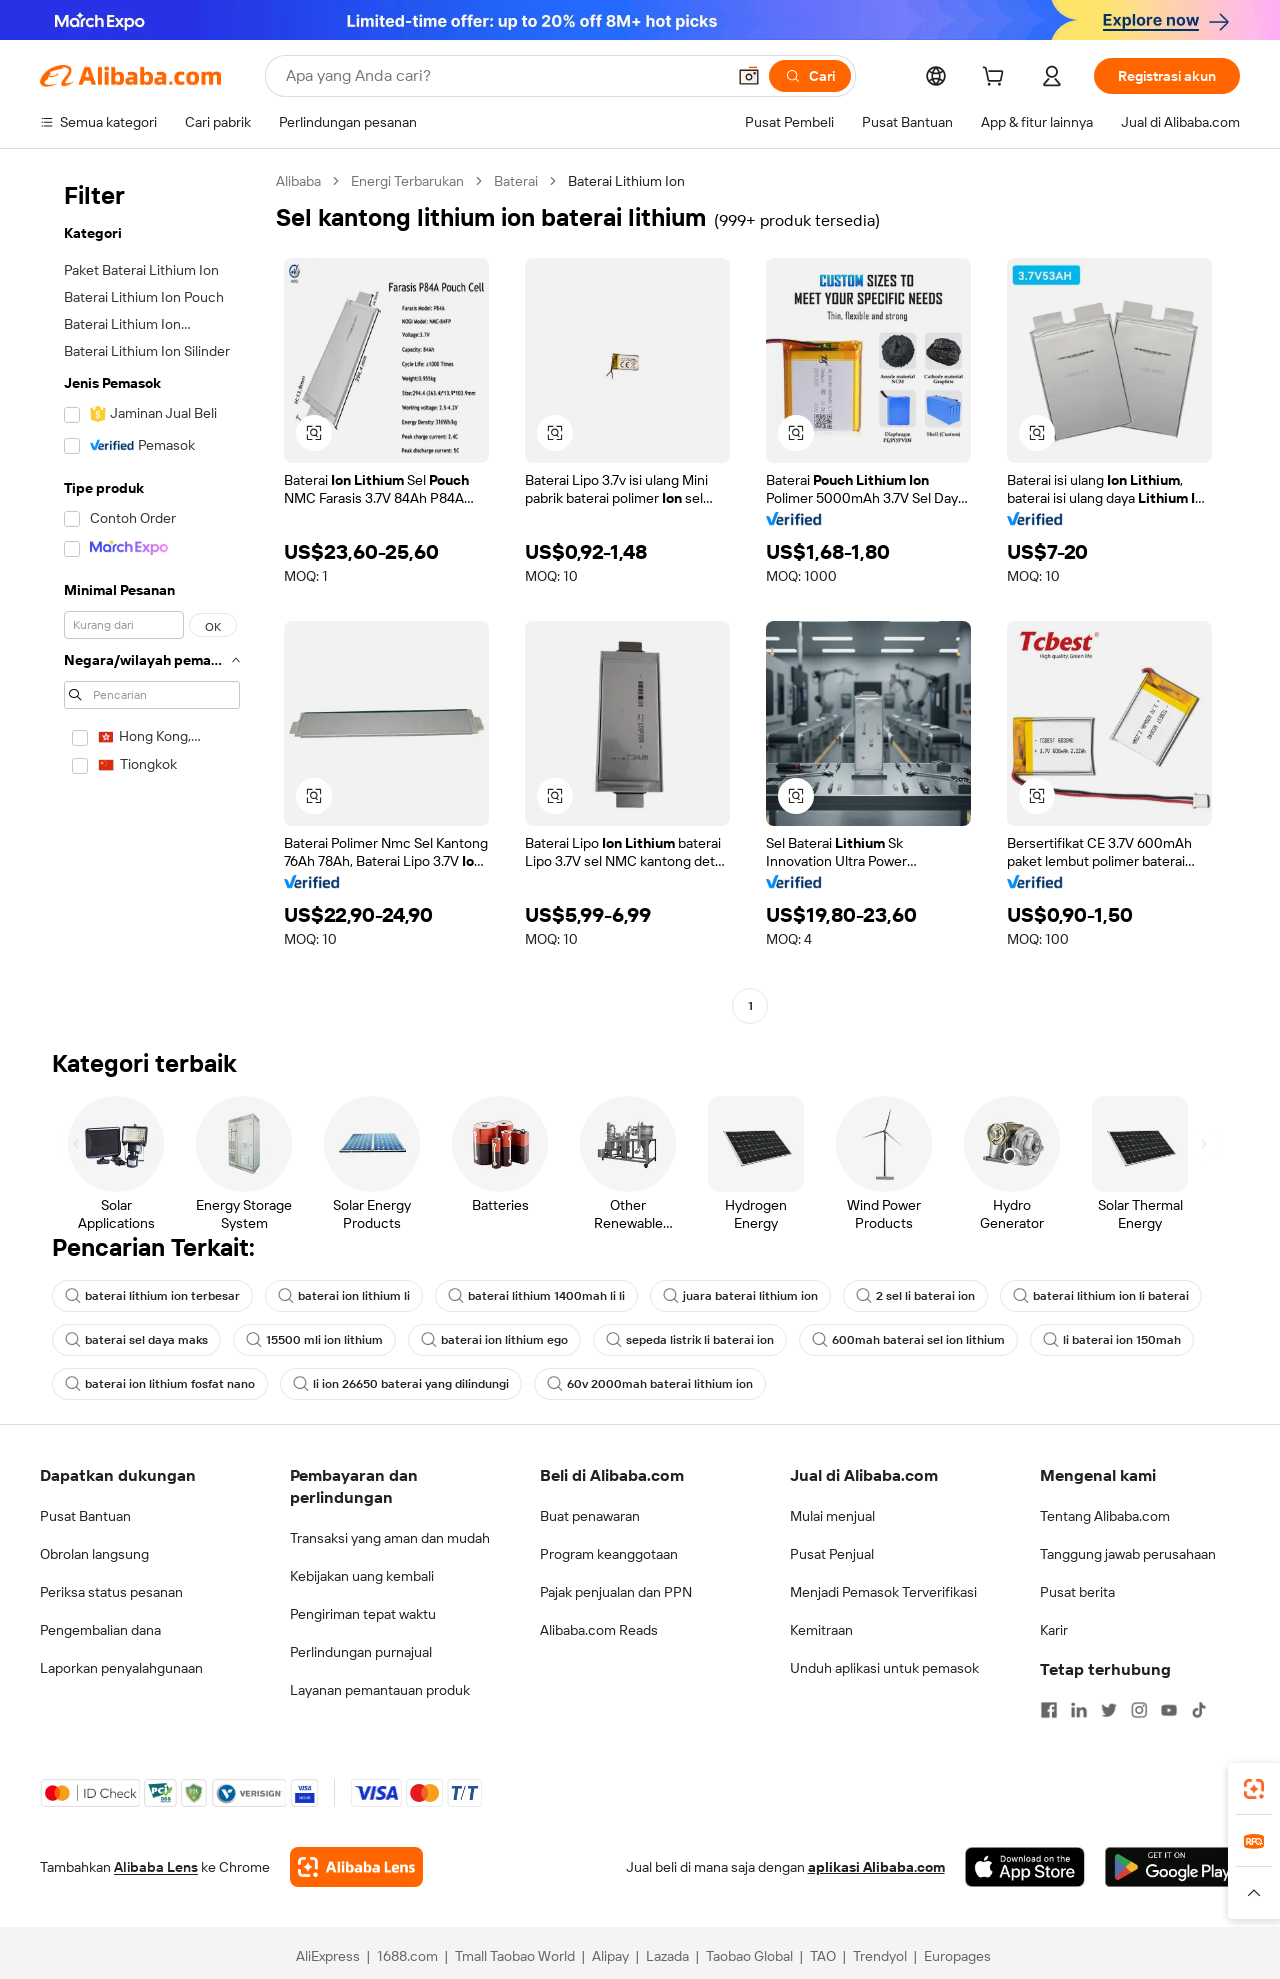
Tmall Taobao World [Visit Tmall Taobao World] (515, 1956)
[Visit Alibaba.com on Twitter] (1109, 1710)
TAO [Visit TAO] (823, 1956)
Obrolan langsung (94, 1554)
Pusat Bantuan (85, 1516)
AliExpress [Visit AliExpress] (328, 1956)
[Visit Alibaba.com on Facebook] (1049, 1710)
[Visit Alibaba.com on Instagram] (1139, 1710)
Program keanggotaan (609, 1554)
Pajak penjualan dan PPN (616, 1592)
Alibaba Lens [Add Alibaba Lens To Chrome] (156, 1867)
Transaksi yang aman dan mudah (390, 1538)
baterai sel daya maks (136, 1340)
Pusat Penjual (832, 1554)
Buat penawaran (590, 1516)
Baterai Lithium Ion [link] (626, 181)
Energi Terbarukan (407, 181)
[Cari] (810, 76)
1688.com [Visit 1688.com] (407, 1956)
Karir (1054, 1630)
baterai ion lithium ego (494, 1340)
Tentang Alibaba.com (1105, 1516)
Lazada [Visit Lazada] (667, 1956)
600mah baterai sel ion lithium (908, 1340)
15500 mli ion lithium (314, 1340)
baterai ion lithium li (344, 1296)
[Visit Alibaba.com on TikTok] (1199, 1710)
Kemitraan (821, 1630)
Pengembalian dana (100, 1630)
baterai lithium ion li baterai (1101, 1296)
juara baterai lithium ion (740, 1296)
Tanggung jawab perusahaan (1128, 1554)
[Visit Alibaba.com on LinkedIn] (1079, 1710)
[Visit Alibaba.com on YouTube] (1169, 1710)
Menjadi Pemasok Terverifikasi (883, 1592)
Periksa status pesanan (111, 1592)
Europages (957, 1956)
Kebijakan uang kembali (362, 1576)
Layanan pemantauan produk (380, 1690)
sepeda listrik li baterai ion (690, 1340)
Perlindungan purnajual (361, 1652)
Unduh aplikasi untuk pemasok (884, 1668)
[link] (1254, 1789)
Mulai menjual (832, 1516)
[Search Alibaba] (503, 76)
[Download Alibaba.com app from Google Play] (1172, 1867)
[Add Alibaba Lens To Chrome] (356, 1867)
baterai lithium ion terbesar (152, 1296)
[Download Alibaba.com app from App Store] (1025, 1867)
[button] (749, 76)
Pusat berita (1077, 1592)
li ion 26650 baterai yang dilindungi (401, 1384)
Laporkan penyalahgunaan (121, 1668)
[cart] (997, 79)
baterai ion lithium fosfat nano (160, 1384)
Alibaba (298, 181)
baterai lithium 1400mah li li (536, 1296)
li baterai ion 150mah (1112, 1340)
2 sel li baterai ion (915, 1296)
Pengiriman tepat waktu (363, 1614)
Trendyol (880, 1956)
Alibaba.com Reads (599, 1630)
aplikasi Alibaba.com (876, 1867)
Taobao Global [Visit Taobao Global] (749, 1956)
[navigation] (152, 596)
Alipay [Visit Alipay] (610, 1956)
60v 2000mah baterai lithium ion (650, 1384)
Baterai (516, 181)
